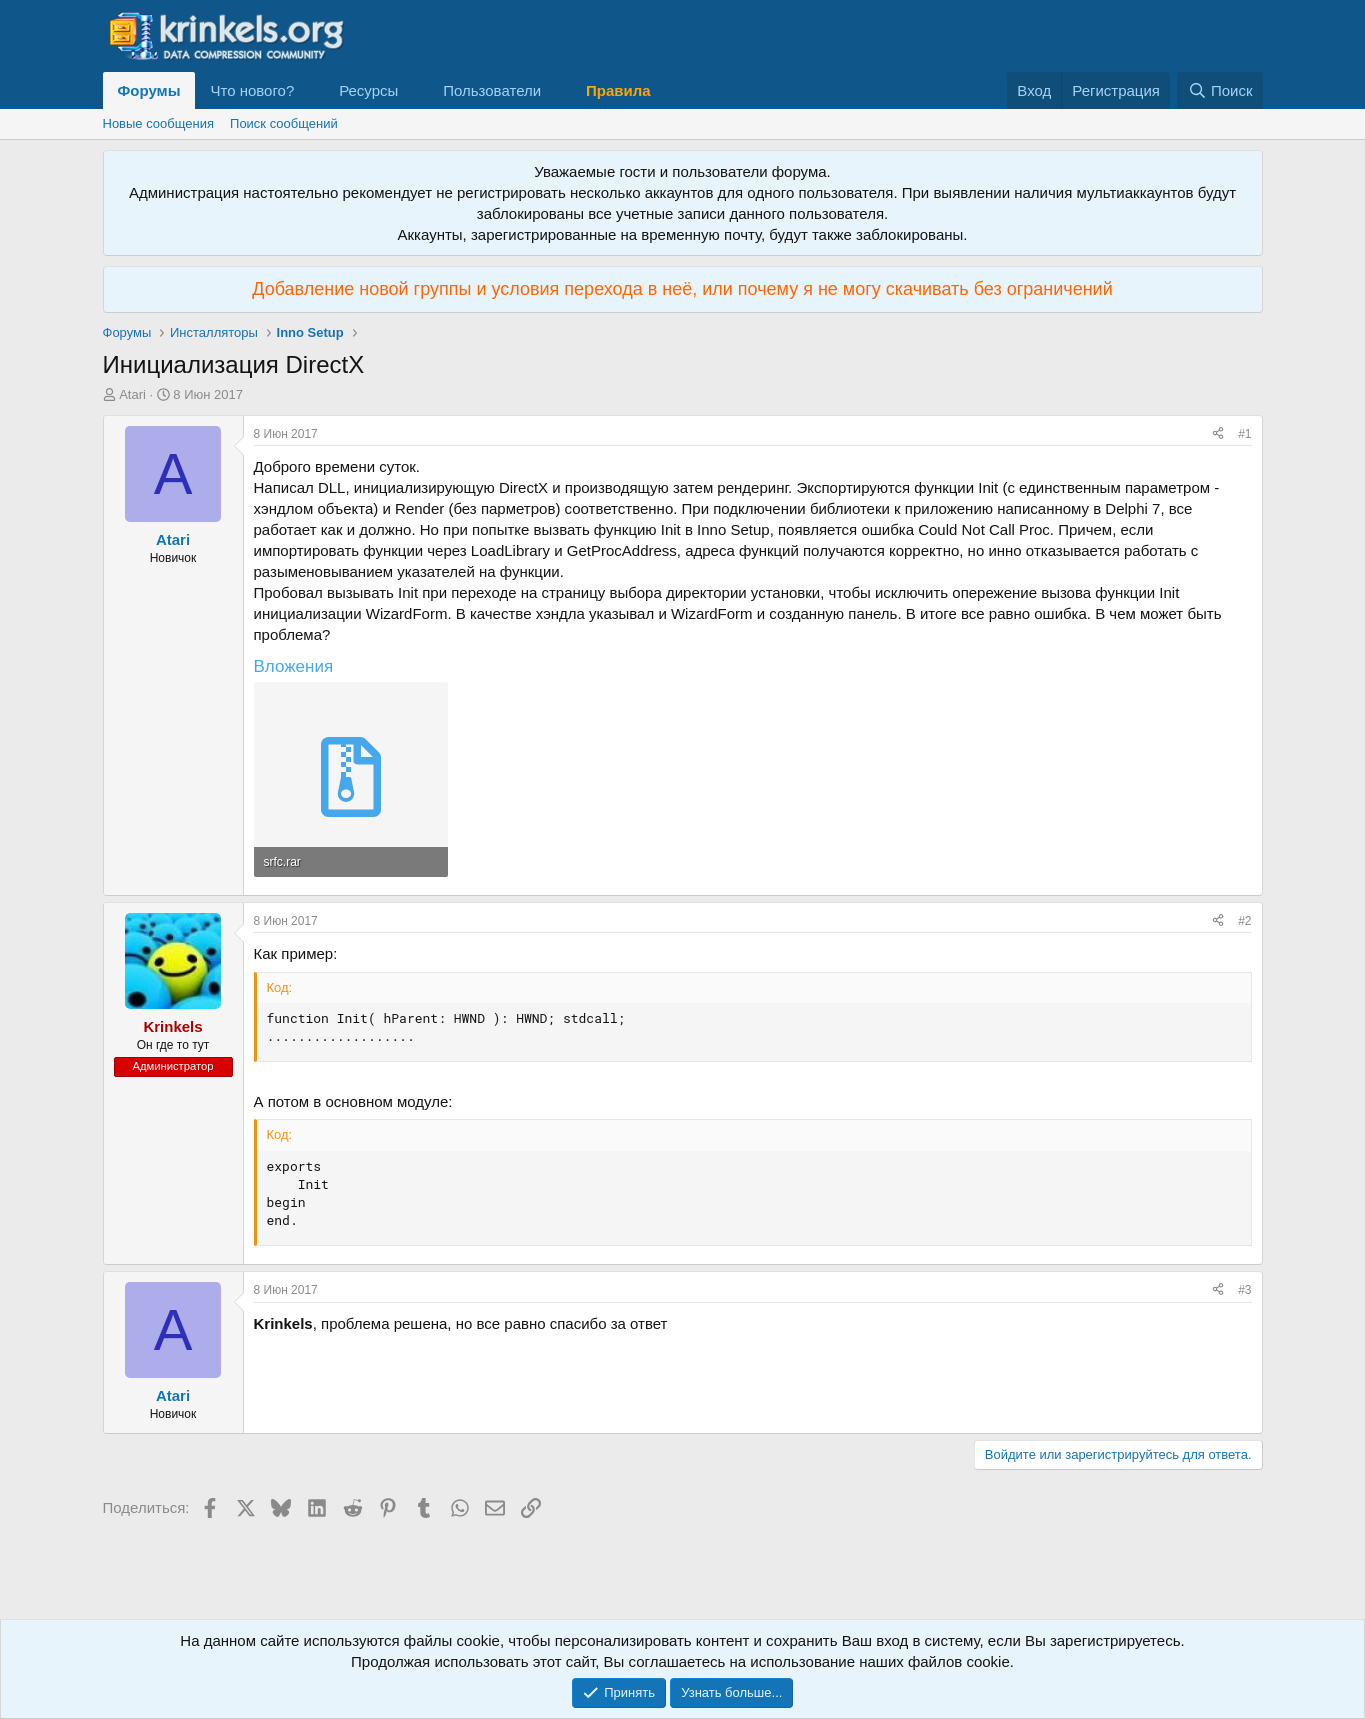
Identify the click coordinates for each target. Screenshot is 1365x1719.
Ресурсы (368, 90)
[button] (310, 90)
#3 (1244, 1290)
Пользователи (492, 90)
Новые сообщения (159, 123)
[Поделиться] (1218, 434)
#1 (1244, 434)
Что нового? (252, 90)
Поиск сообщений (284, 123)
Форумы (149, 90)
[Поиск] (1219, 90)
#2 (1244, 921)
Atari (132, 394)
